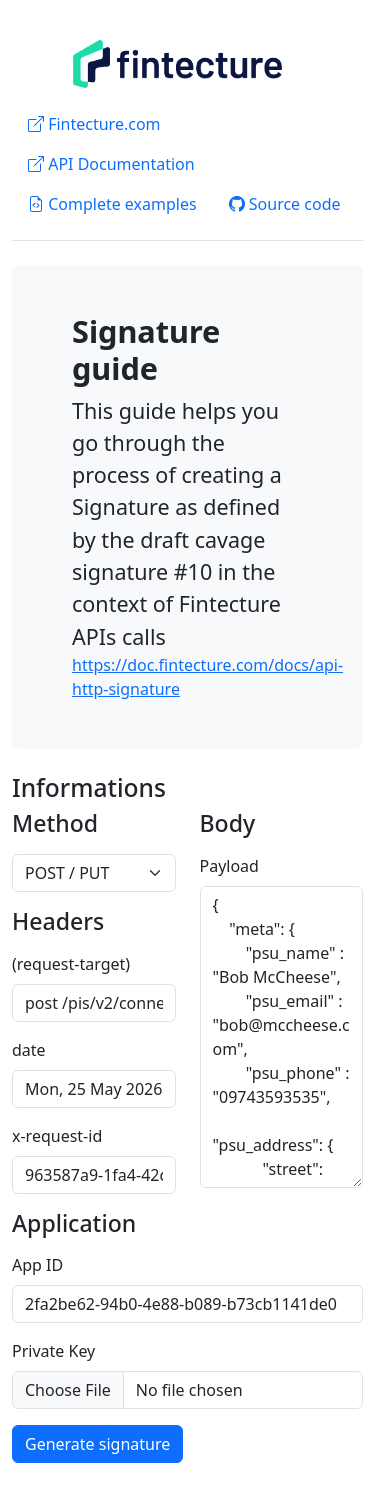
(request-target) (71, 964)
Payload (229, 866)
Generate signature (97, 1444)
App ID (37, 1265)
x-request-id (57, 1136)
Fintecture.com (94, 124)
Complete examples (112, 204)
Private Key (53, 1351)
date (29, 1050)
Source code (285, 204)
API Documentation (111, 164)
